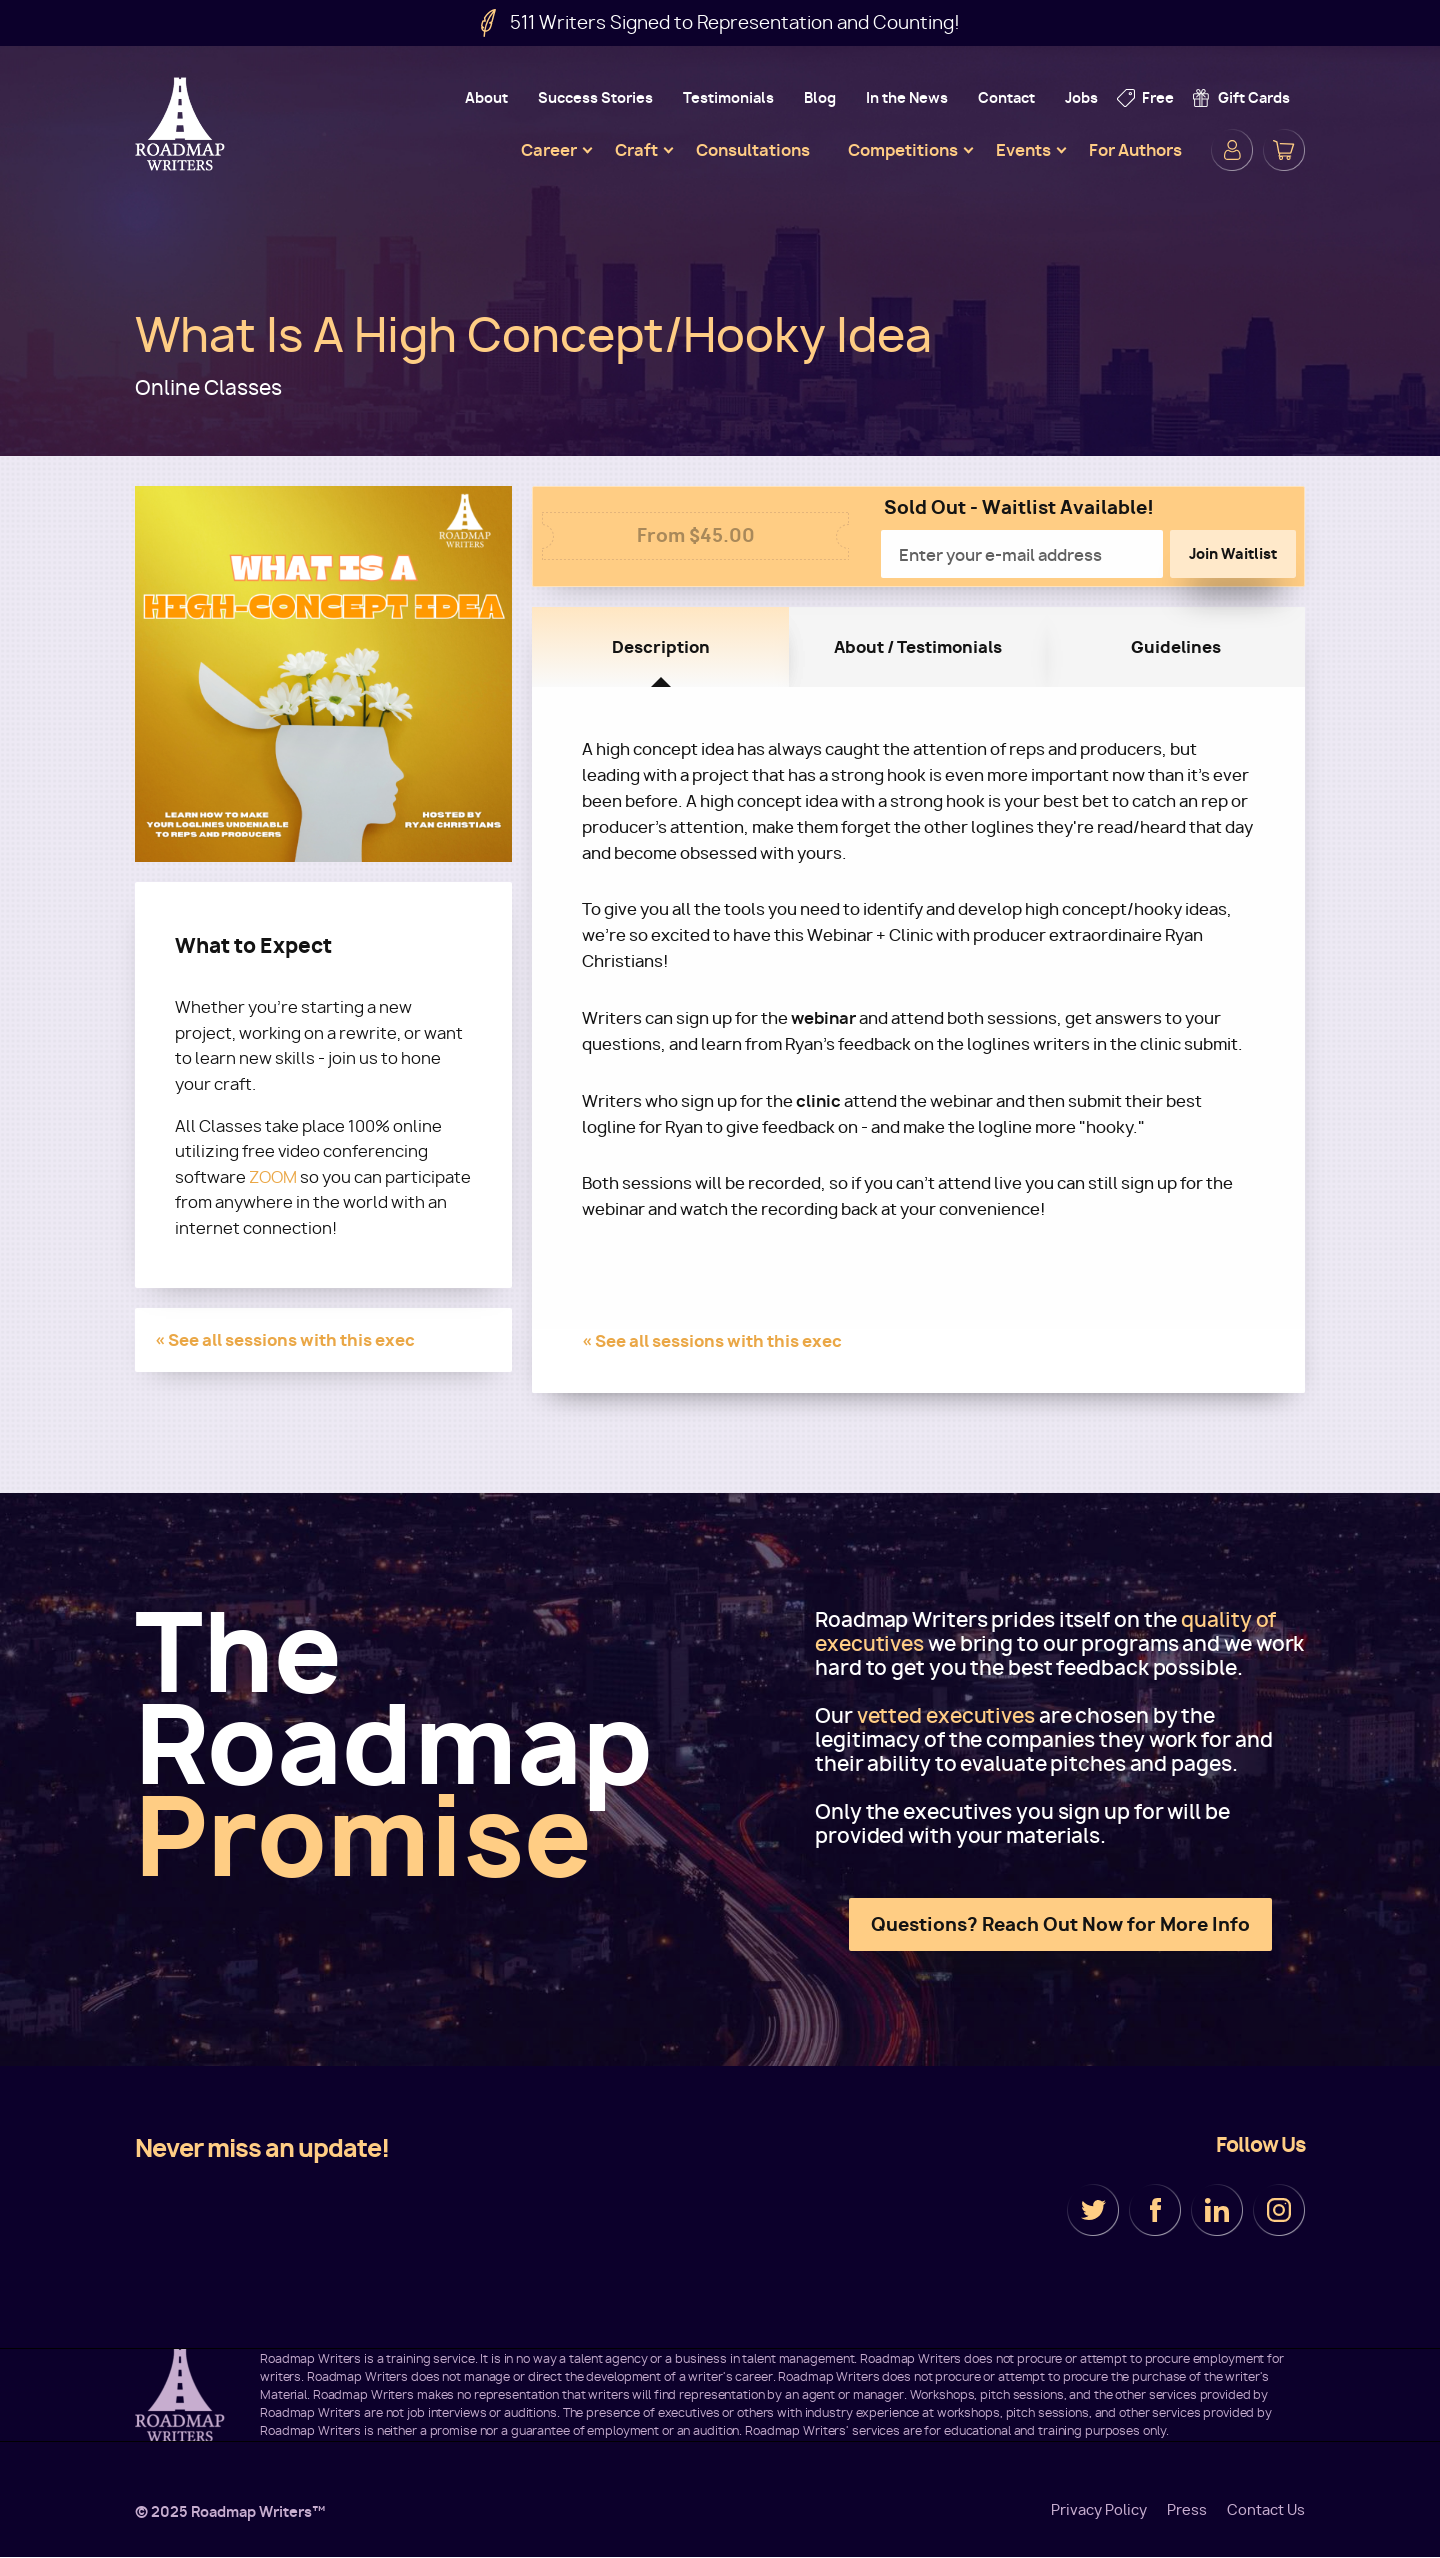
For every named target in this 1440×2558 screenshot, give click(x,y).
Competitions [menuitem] (903, 150)
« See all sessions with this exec (285, 1340)
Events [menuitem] (1023, 150)
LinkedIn (1217, 2210)
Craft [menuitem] (636, 150)
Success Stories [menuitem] (595, 97)
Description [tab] (661, 647)
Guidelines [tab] (1176, 647)
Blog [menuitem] (820, 97)
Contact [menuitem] (1006, 97)
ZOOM (273, 1177)
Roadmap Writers (182, 124)
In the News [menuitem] (907, 97)
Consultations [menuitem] (753, 150)
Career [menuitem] (549, 150)
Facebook (1155, 2210)
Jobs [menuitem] (1081, 97)
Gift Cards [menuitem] (1254, 97)
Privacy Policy (1099, 2510)
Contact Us (1266, 2510)
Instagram (1279, 2210)
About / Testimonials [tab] (918, 647)
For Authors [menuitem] (1135, 150)
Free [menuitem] (1158, 97)
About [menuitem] (486, 97)
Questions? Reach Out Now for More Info (1060, 1924)
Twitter (1093, 2210)
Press (1187, 2510)
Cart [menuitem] (1284, 150)
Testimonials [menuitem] (728, 97)
